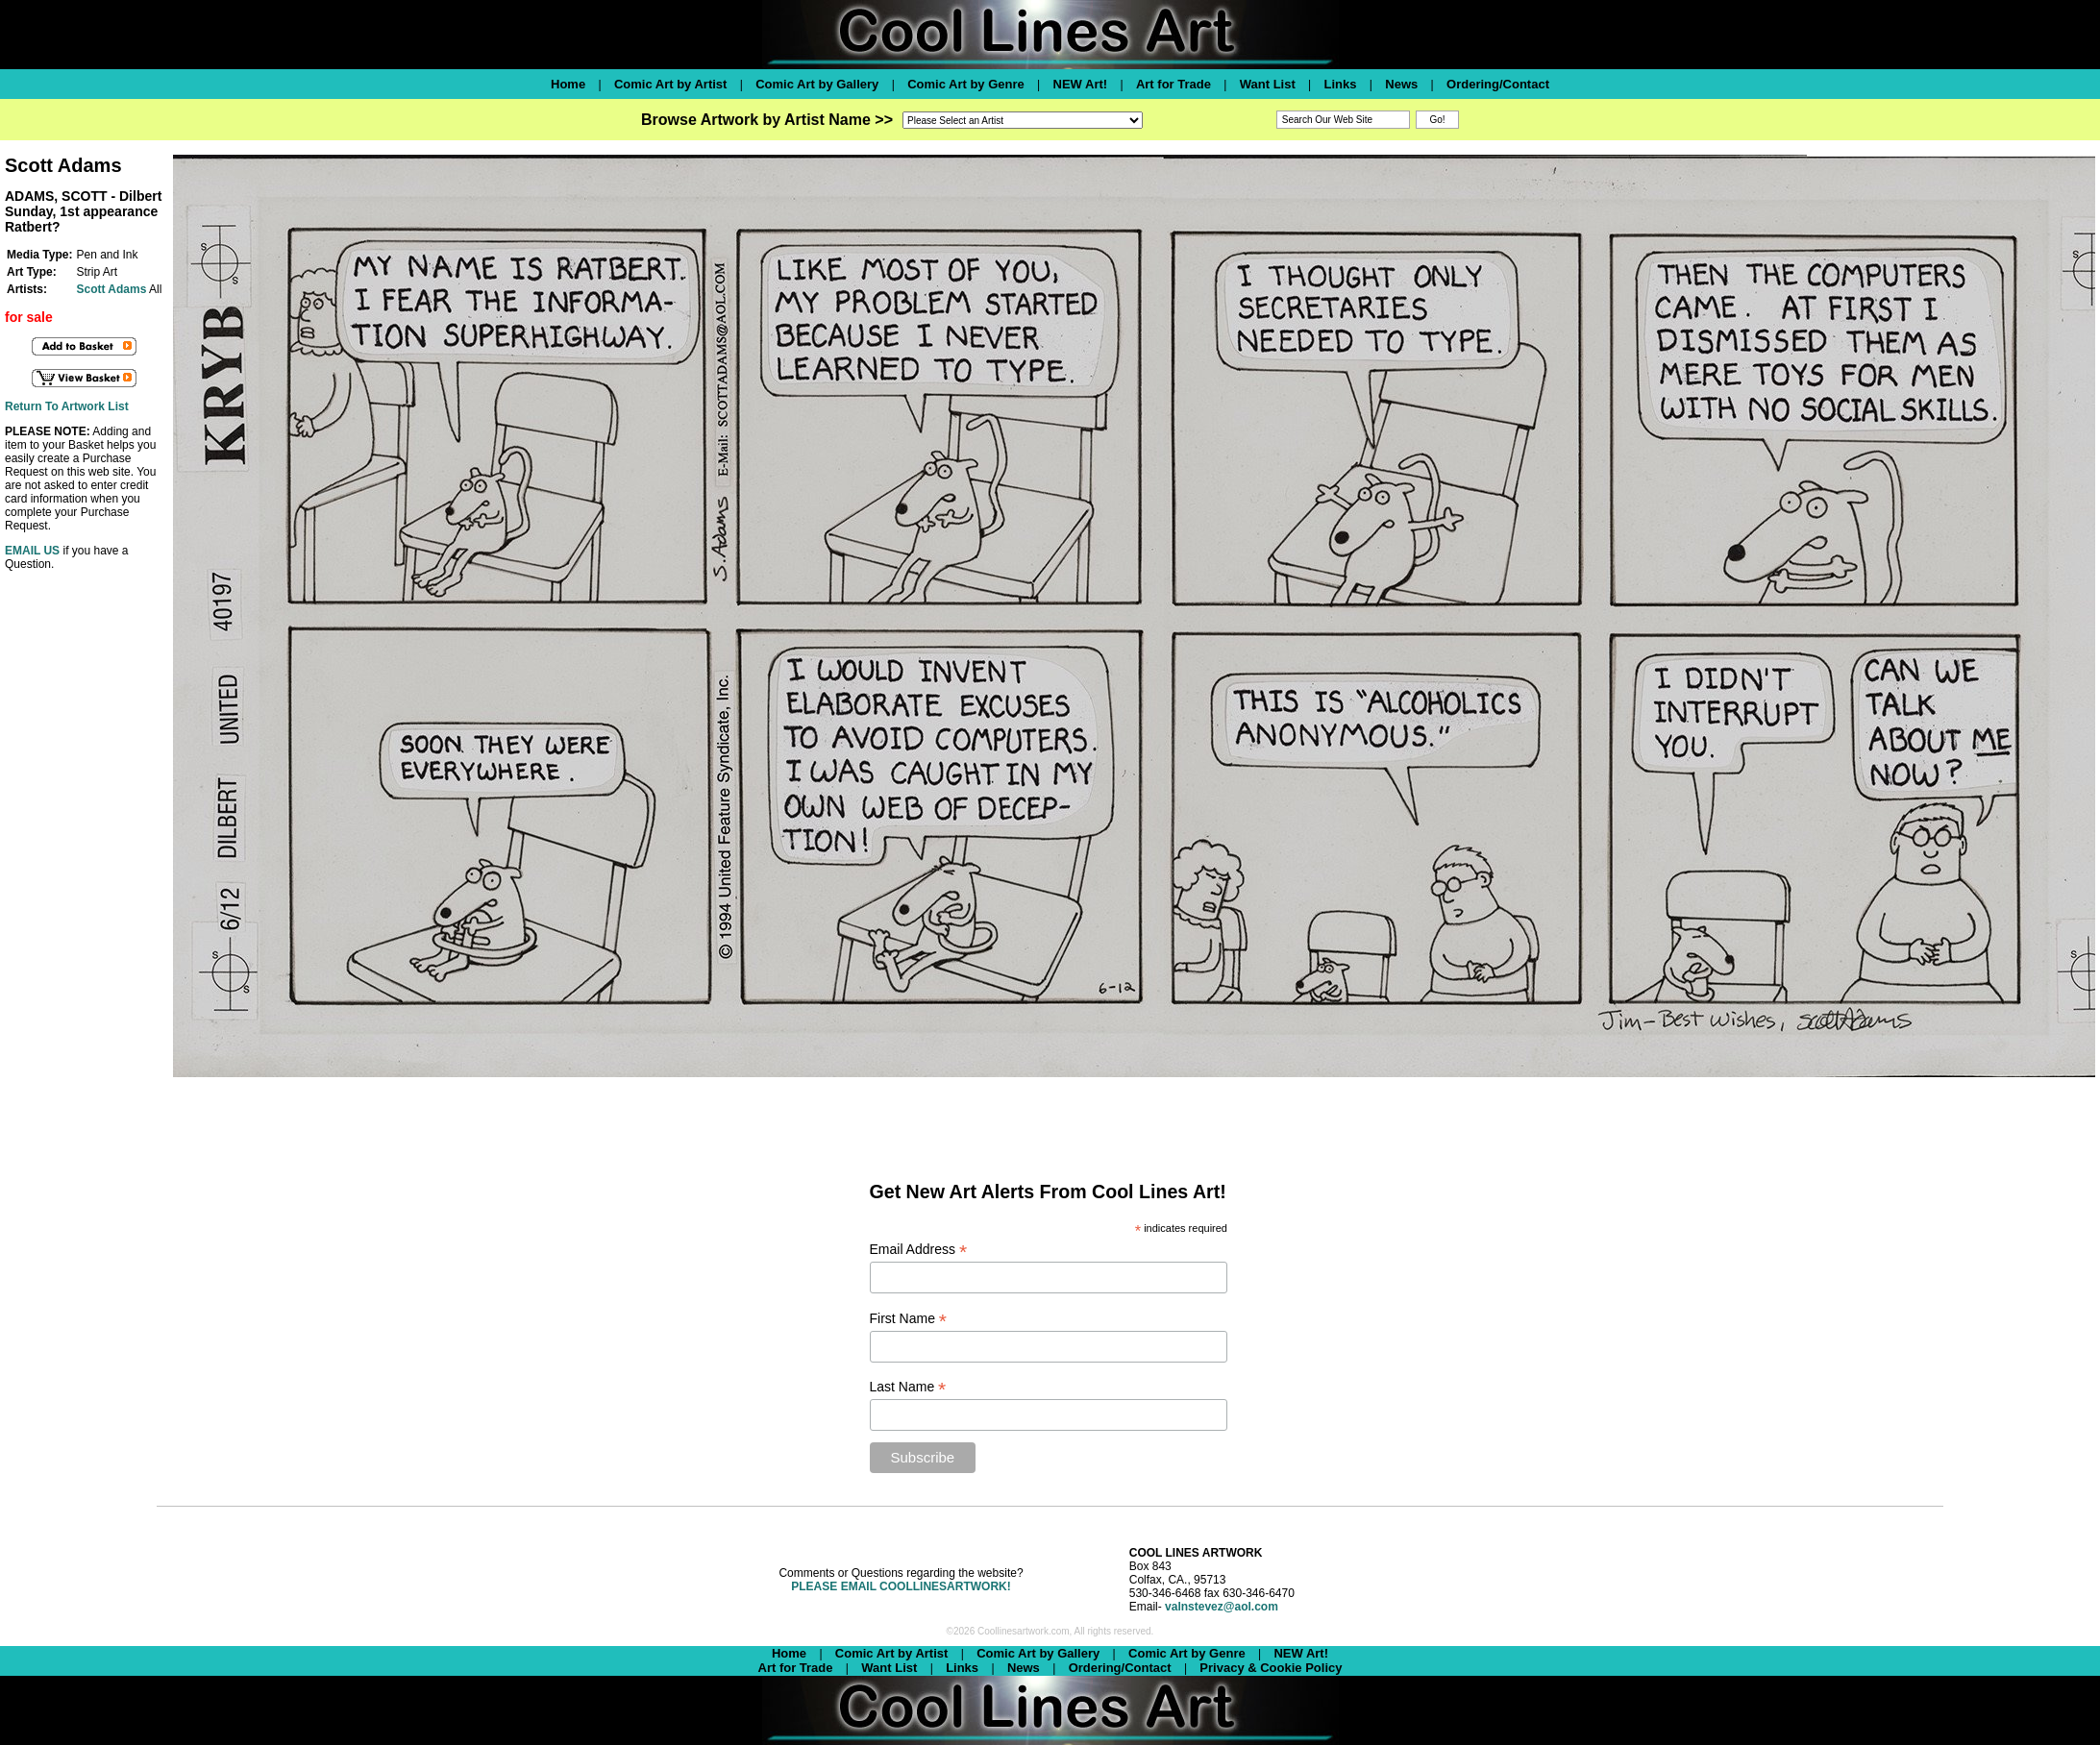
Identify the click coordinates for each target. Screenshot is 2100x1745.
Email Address (919, 1250)
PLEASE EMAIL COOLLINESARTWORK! (900, 1586)
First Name (909, 1319)
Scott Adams (111, 289)
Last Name (908, 1387)
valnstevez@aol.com (1221, 1606)
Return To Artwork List (67, 406)
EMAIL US (32, 550)
